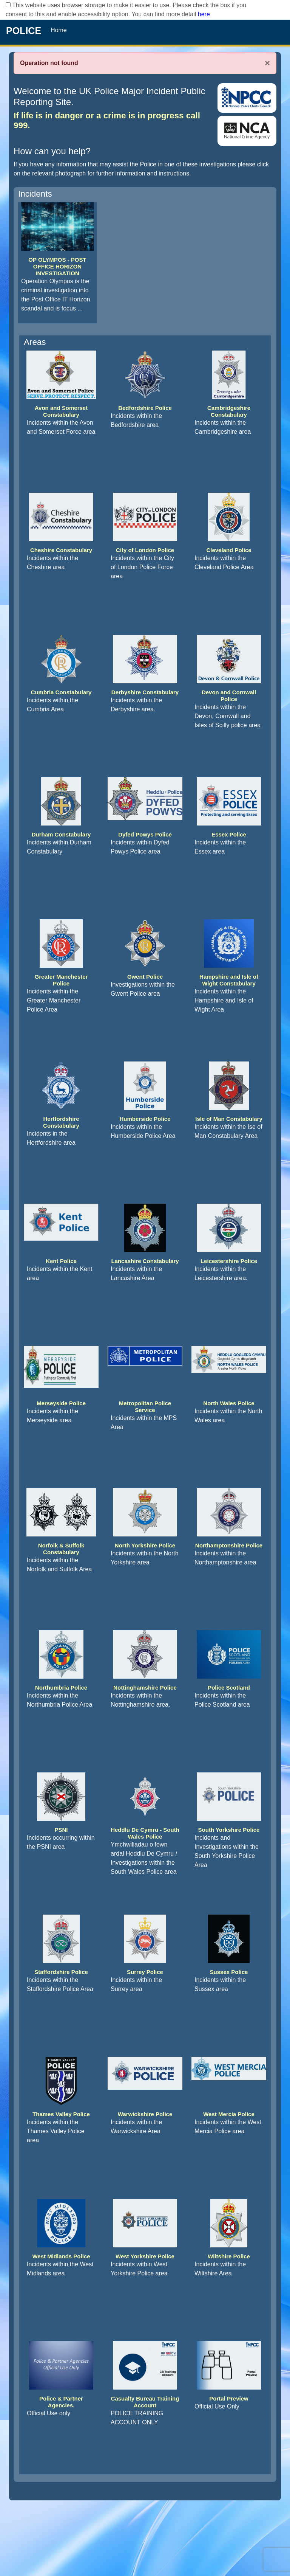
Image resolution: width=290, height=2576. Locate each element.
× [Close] (267, 63)
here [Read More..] (204, 14)
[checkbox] (8, 4)
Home (59, 30)
